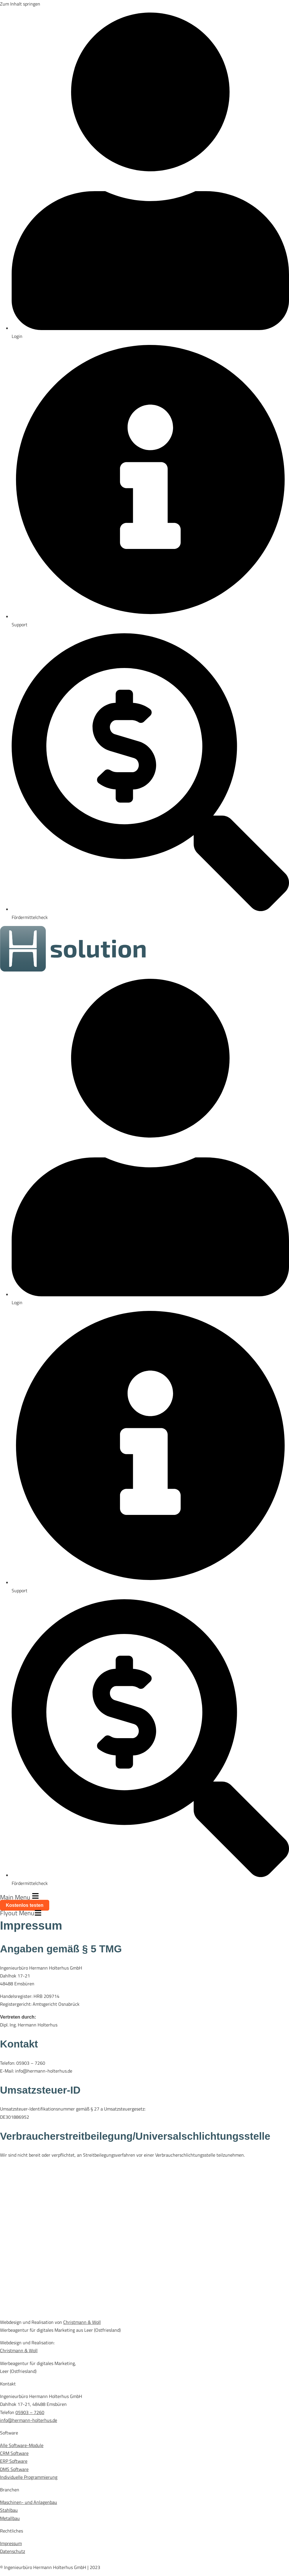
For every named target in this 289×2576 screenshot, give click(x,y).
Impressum (11, 2543)
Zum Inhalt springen (20, 3)
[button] (144, 1896)
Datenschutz (12, 2551)
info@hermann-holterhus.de (28, 2420)
